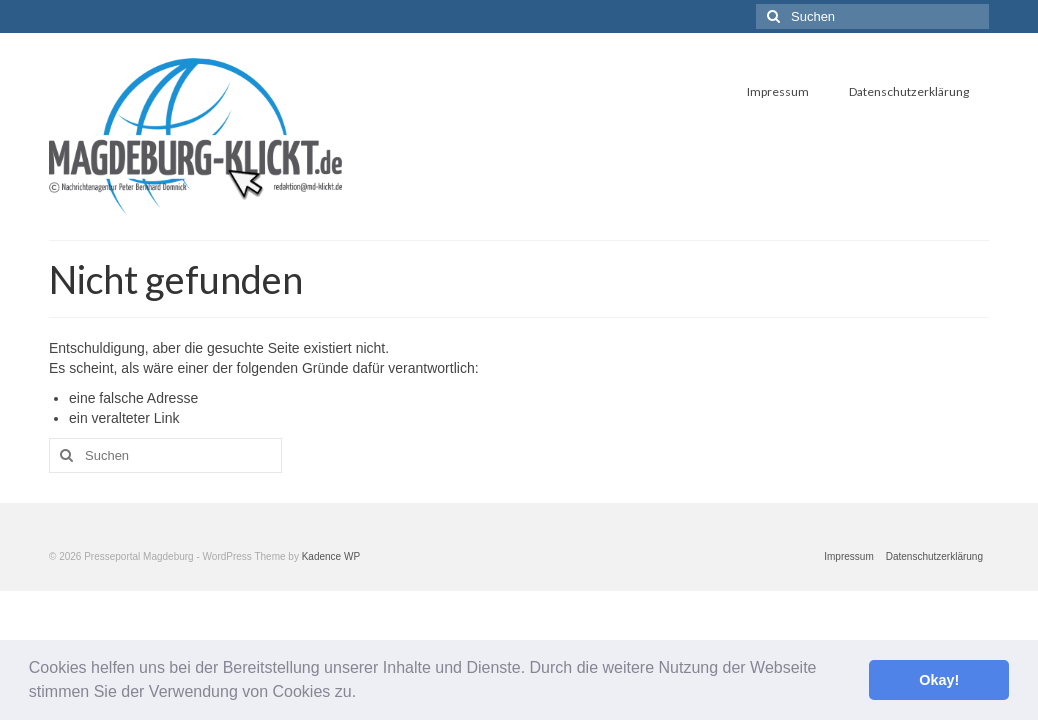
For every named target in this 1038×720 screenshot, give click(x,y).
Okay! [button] (939, 680)
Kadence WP (331, 556)
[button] (364, 694)
